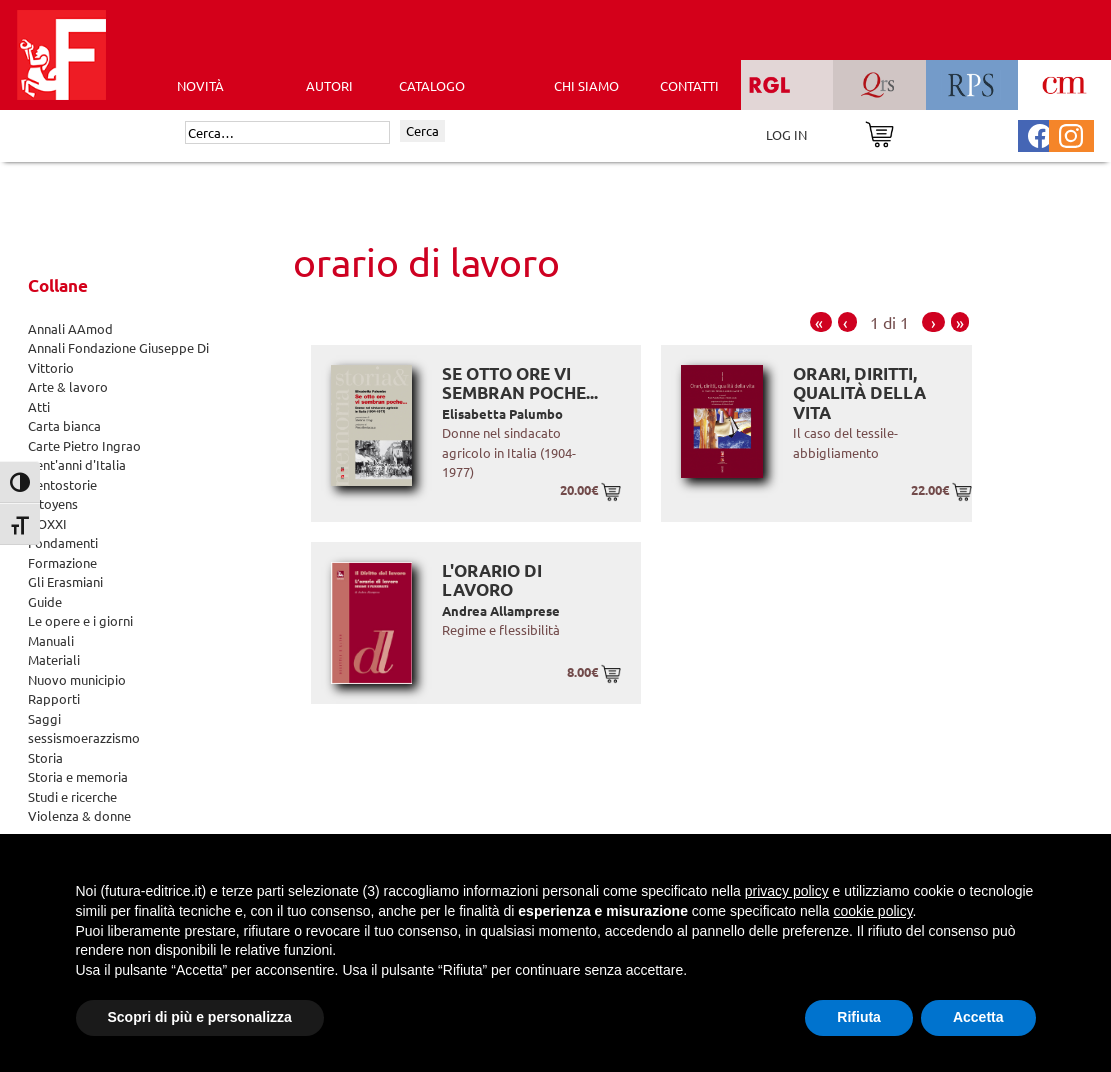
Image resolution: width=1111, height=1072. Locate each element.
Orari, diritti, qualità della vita (859, 393)
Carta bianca (64, 425)
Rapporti (54, 698)
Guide (45, 601)
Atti (39, 406)
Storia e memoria (78, 776)
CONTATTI (689, 85)
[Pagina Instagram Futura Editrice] (1071, 133)
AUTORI (329, 85)
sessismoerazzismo (84, 737)
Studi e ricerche (72, 796)
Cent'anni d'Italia (77, 464)
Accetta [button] (978, 1017)
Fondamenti (63, 542)
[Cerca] (287, 133)
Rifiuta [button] (859, 1017)
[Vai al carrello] (879, 132)
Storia (45, 757)
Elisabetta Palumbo (502, 413)
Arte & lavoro (68, 386)
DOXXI (47, 523)
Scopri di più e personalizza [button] (200, 1017)
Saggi (44, 718)
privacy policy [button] (787, 891)
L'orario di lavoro (492, 580)
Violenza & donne (79, 815)
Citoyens (53, 503)
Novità (200, 85)
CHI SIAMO (586, 85)
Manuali (51, 640)
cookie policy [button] (872, 911)
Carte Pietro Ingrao (84, 445)
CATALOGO (432, 85)
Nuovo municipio (77, 679)
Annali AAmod (70, 328)
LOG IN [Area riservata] (786, 134)
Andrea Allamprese (501, 610)
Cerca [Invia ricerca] (422, 130)
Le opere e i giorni (80, 620)
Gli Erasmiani (65, 581)
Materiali (54, 659)
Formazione (62, 562)
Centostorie (62, 484)
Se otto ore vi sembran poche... (520, 383)
